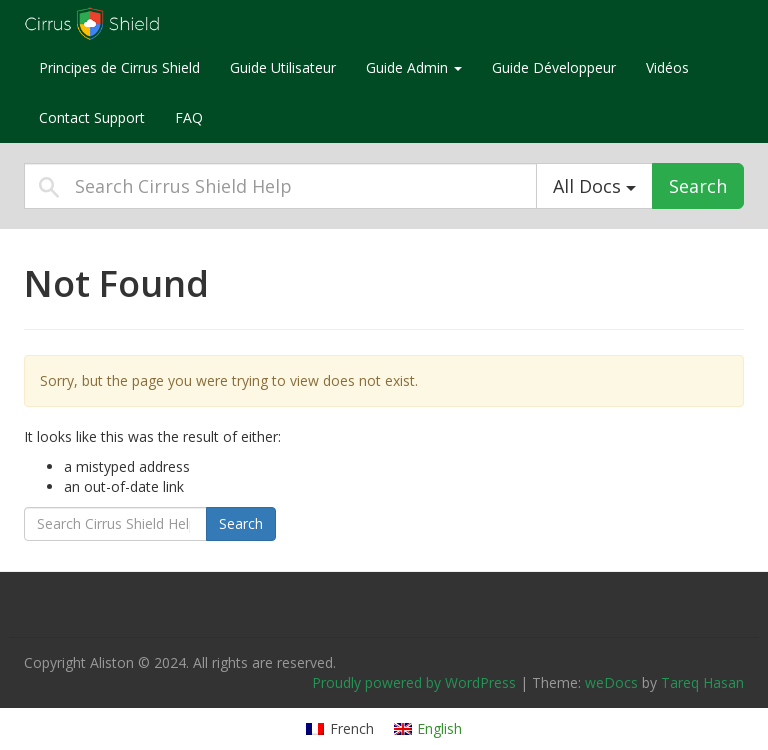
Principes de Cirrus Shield (119, 67)
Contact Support (92, 117)
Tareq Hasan (702, 682)
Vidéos (667, 67)
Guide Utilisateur (283, 67)
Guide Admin (414, 67)
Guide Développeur (554, 67)
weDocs (611, 682)
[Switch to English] (428, 729)
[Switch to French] (340, 729)
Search (698, 186)
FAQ (189, 117)
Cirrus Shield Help (149, 24)
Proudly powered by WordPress (414, 682)
